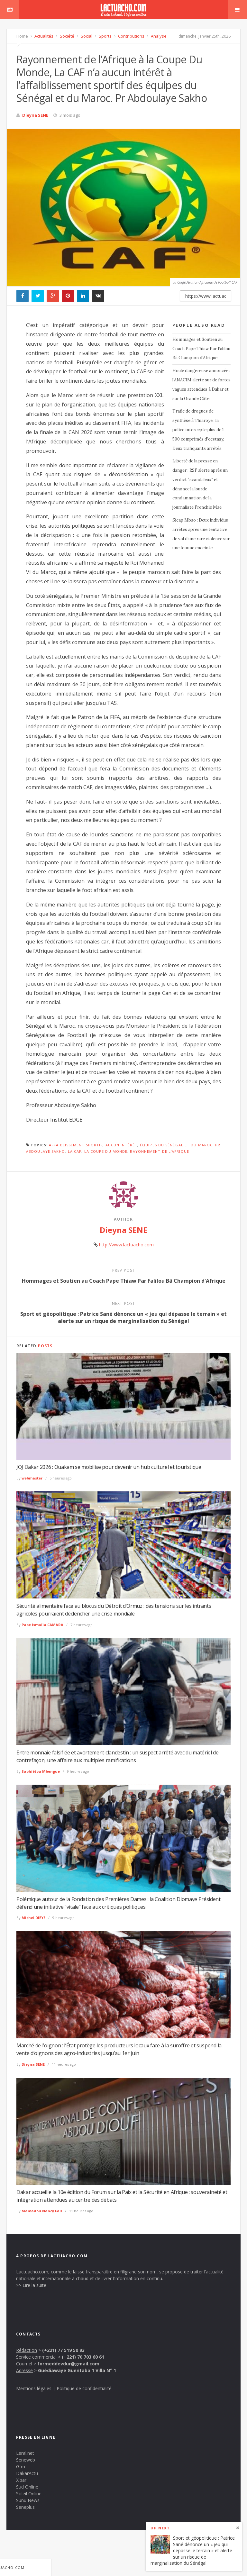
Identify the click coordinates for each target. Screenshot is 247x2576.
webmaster (32, 1478)
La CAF (75, 1151)
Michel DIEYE (33, 1917)
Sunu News (28, 2500)
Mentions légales (33, 2388)
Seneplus (25, 2507)
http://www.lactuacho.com (126, 1245)
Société (66, 36)
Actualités (43, 36)
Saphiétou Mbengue (41, 1771)
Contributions (130, 36)
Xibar (21, 2480)
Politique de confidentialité (84, 2388)
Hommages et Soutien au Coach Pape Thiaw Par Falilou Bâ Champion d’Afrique (201, 349)
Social (86, 36)
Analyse (158, 36)
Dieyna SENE (35, 115)
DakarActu (27, 2473)
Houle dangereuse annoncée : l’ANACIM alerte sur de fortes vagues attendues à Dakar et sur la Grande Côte (201, 384)
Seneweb (25, 2460)
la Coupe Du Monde (106, 1151)
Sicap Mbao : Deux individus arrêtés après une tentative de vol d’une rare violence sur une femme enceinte (201, 534)
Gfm (20, 2466)
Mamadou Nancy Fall (42, 2210)
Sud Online (27, 2487)
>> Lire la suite (31, 2285)
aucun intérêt (121, 1144)
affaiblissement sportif (76, 1144)
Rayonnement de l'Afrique (159, 1151)
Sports (105, 36)
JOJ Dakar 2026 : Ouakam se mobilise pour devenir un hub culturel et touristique (108, 1466)
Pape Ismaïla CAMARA (42, 1624)
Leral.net (25, 2453)
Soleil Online (28, 2493)
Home (22, 36)
